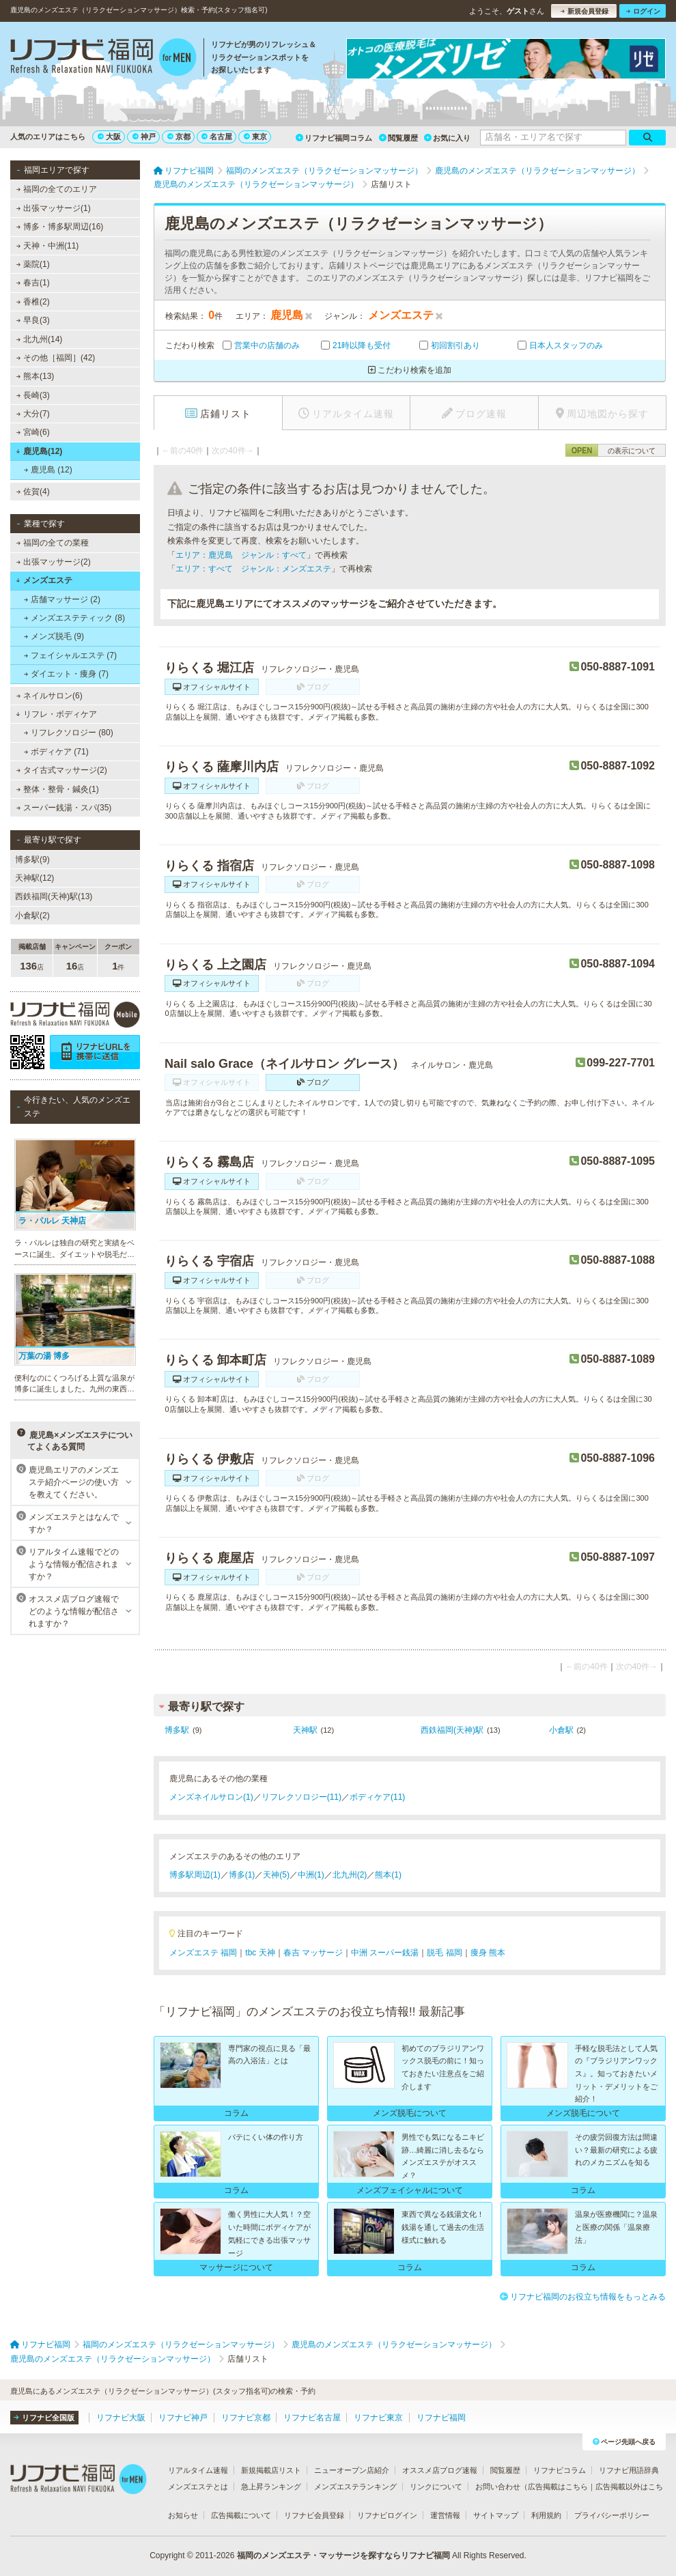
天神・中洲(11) (47, 246)
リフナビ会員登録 (314, 2515)
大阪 (109, 136)
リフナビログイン (387, 2515)
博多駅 (177, 1730)
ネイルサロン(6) (49, 695)
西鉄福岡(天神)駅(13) (53, 896)
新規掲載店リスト (271, 2470)
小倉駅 (561, 1730)
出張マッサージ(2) (53, 562)
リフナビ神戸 (183, 2417)
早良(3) (33, 320)
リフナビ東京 (378, 2417)
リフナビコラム (559, 2470)
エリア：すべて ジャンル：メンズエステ (253, 569)
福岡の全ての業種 (52, 543)
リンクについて (436, 2486)
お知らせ (183, 2515)
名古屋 (216, 136)
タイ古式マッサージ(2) (61, 770)
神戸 (144, 136)
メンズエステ (44, 580)
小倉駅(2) (32, 915)
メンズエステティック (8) (74, 618)
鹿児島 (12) (48, 470)
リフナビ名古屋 (312, 2417)
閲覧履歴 (398, 138)
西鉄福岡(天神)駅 (452, 1730)
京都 (179, 136)
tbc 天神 (259, 1952)
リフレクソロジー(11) (301, 1797)
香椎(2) (33, 302)
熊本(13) (35, 376)
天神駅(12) (34, 878)
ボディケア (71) (56, 751)
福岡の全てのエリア (56, 189)
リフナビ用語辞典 (629, 2470)
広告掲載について (241, 2515)
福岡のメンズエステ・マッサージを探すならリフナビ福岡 (343, 2555)
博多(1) (242, 1875)
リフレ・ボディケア (56, 714)
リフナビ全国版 (44, 2418)
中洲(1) (311, 1875)
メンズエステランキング (355, 2486)
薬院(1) (33, 264)
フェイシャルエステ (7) (70, 655)
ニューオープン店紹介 (351, 2470)
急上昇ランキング (271, 2486)
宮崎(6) (33, 432)
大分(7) (33, 414)
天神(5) (276, 1875)
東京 (255, 136)
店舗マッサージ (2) (62, 599)
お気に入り (447, 138)
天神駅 (305, 1730)
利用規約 (546, 2515)
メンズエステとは (198, 2486)
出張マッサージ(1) (53, 208)
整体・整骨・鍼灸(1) (57, 789)
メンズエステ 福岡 (203, 1952)
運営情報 (445, 2515)
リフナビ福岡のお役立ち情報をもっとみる (583, 2297)
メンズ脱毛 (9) (54, 636)
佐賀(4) (33, 491)
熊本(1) (388, 1875)
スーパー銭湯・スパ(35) (64, 807)
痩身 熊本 (487, 1952)
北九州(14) (39, 339)
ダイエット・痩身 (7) (66, 674)
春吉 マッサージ (313, 1952)
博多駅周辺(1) (195, 1875)
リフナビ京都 (245, 2417)
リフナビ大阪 (120, 2417)
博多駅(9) (32, 859)
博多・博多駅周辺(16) (60, 226)
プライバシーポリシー (611, 2515)
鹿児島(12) (39, 451)
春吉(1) (33, 282)
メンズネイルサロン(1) (211, 1797)
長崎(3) (33, 395)
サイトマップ (495, 2515)
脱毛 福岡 (444, 1952)
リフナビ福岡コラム (334, 138)
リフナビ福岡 (441, 2417)
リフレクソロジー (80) (68, 732)
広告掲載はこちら (558, 2486)
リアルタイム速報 (198, 2470)
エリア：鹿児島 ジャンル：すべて (241, 555)
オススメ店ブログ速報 (439, 2470)
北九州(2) (350, 1875)
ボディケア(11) (377, 1797)
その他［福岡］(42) (56, 358)
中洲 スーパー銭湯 (385, 1952)
